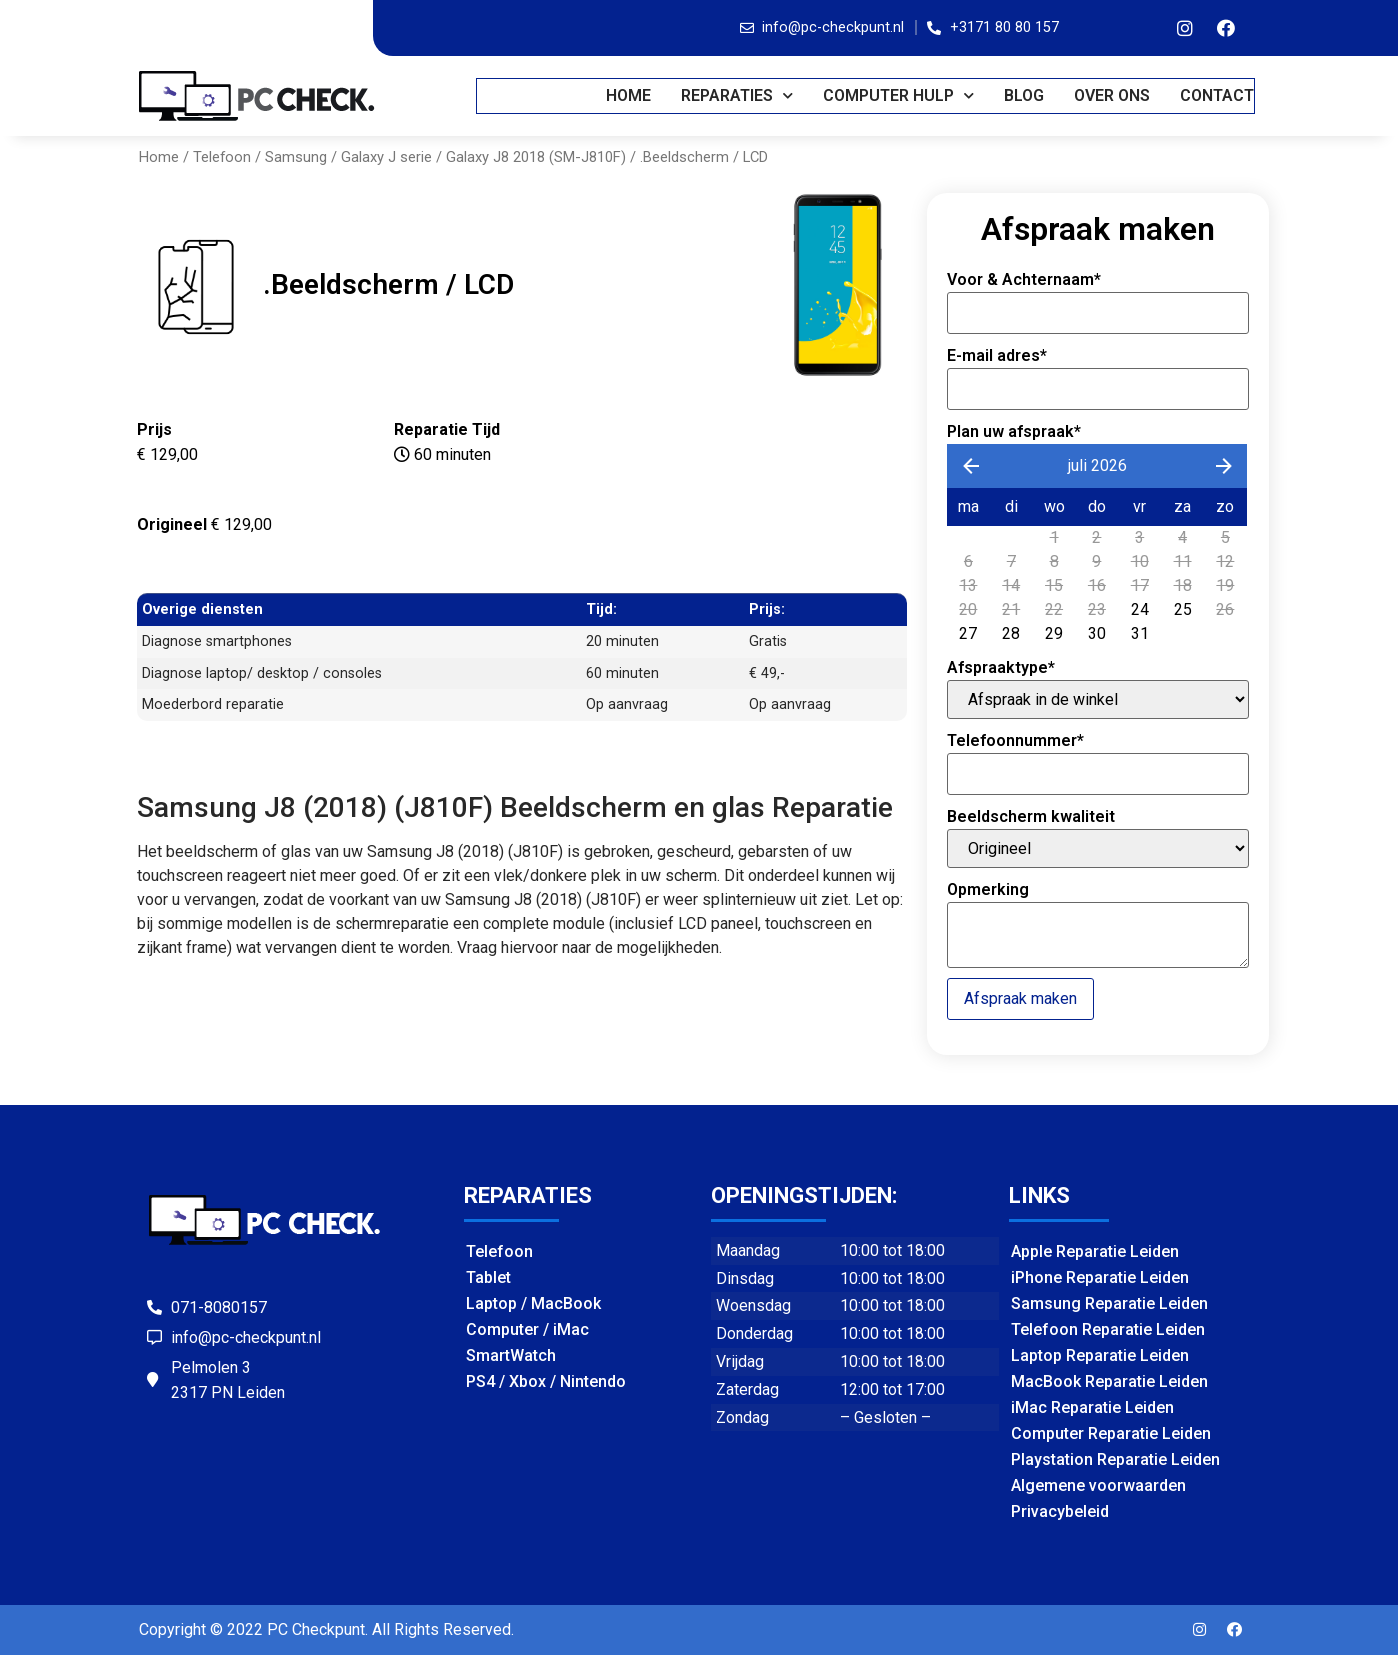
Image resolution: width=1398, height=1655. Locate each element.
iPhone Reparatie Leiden (1100, 1277)
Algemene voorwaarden (1098, 1485)
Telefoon (222, 157)
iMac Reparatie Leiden (1092, 1407)
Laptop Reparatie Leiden (1100, 1355)
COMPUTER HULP (899, 95)
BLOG (1025, 95)
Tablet (488, 1277)
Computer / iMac (527, 1329)
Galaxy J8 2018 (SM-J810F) (536, 157)
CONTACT (1218, 95)
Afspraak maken (1020, 998)
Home (629, 95)
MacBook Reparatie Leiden (1109, 1381)
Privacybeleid (1060, 1511)
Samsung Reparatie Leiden (1109, 1303)
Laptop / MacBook (533, 1303)
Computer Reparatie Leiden (1111, 1433)
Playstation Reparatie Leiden (1115, 1459)
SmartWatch (511, 1355)
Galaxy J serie (386, 157)
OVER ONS (1113, 95)
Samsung (296, 157)
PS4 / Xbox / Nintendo (546, 1381)
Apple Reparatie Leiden (1095, 1251)
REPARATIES (738, 95)
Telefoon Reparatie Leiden (1108, 1329)
